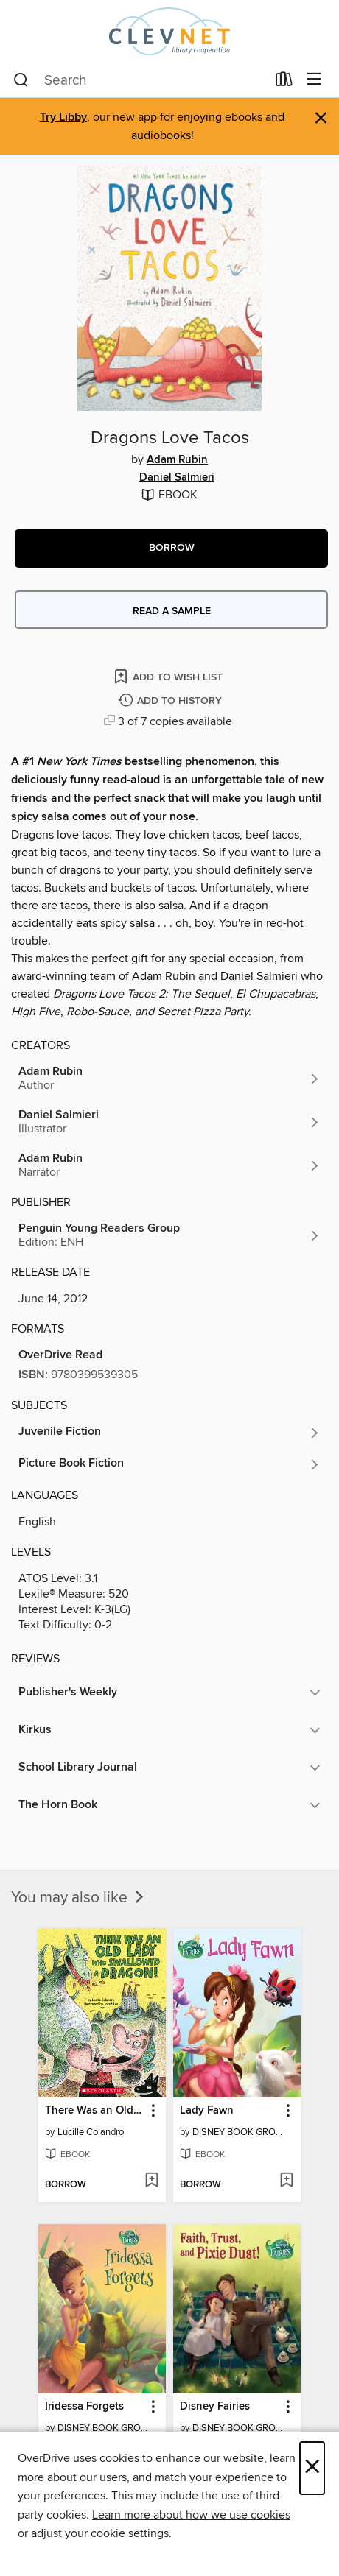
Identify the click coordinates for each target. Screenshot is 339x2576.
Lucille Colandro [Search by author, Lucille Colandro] (90, 2132)
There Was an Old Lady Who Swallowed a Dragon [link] (95, 2110)
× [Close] (312, 2468)
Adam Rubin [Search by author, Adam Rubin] (177, 460)
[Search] (21, 80)
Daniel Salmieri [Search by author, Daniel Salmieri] (176, 477)
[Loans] (284, 82)
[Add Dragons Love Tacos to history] (172, 701)
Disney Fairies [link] (215, 2406)
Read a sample (172, 611)
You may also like (79, 1898)
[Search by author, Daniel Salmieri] (169, 1122)
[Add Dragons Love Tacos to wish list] (169, 676)
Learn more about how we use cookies (191, 2515)
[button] (171, 548)
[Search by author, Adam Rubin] (169, 1078)
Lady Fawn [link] (207, 2110)
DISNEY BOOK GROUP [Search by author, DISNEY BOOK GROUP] (238, 2132)
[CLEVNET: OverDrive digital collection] (169, 31)
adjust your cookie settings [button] (100, 2533)
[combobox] (139, 80)
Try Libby (63, 117)
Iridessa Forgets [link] (84, 2406)
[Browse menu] (314, 80)
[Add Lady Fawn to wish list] (286, 2181)
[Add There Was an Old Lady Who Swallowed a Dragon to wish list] (151, 2181)
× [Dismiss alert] (321, 118)
